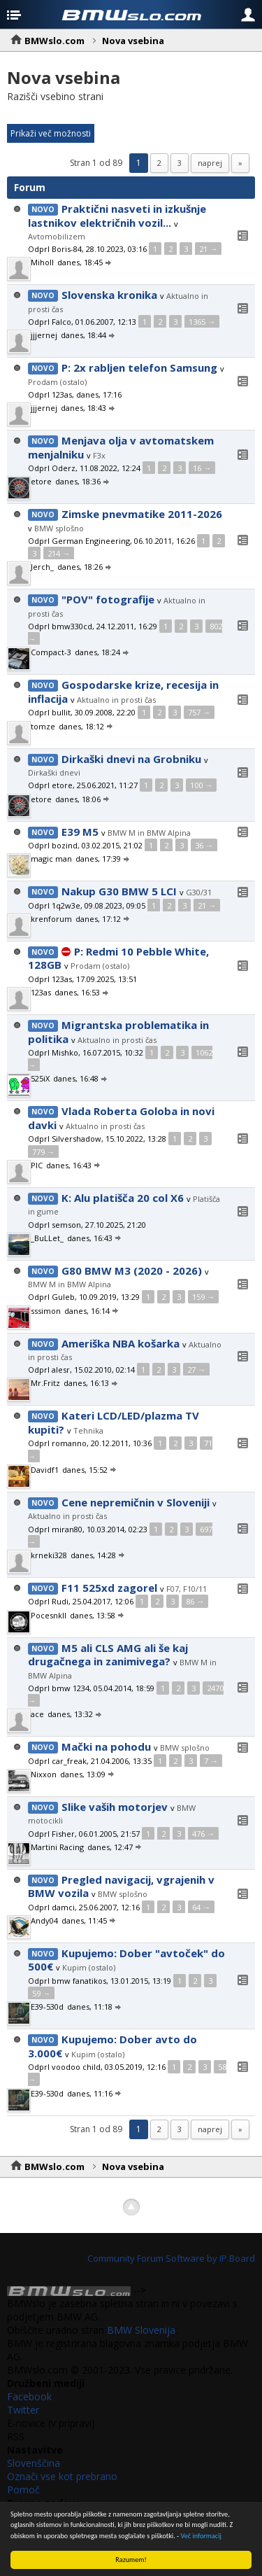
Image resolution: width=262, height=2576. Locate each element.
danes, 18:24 (102, 652)
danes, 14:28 (98, 1555)
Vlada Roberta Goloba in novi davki (121, 1118)
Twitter (23, 2409)
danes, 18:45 (84, 262)
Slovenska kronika (109, 295)
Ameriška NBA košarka (120, 1343)
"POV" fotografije (107, 599)
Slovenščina (33, 2463)
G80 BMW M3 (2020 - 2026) (131, 1271)
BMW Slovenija (141, 2330)
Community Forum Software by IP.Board (171, 2258)
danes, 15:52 (89, 1469)
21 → (208, 249)
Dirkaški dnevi (54, 772)
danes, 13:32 (75, 1714)
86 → (195, 1601)
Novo (42, 209)
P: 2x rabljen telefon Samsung (139, 367)
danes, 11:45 (89, 1920)
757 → (199, 712)
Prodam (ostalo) (57, 382)
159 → (203, 1297)
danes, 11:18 (94, 2006)
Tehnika (88, 1430)
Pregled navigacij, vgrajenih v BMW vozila (121, 1886)
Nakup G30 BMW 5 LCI (119, 891)
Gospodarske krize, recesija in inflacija (123, 692)
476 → (203, 1833)
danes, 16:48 (80, 1078)
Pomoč (23, 2489)
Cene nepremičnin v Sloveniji (135, 1502)
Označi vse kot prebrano (62, 2476)
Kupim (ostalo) (88, 1967)
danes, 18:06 (82, 799)
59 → (41, 1993)
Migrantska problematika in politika (118, 1032)
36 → (204, 845)
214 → (59, 553)
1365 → (202, 321)
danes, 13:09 (87, 1774)
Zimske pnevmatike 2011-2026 (141, 514)
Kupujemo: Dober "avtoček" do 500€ (126, 1960)
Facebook (29, 2396)
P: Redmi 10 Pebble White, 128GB (118, 958)
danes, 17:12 (103, 918)
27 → (196, 1369)
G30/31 (199, 892)
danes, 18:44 (88, 335)
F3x (99, 455)
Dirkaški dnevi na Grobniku (131, 759)
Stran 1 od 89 (96, 163)
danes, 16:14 (91, 1311)
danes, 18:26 (84, 566)
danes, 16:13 (91, 1383)
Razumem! (130, 2559)
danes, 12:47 (115, 1847)
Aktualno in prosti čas (116, 699)
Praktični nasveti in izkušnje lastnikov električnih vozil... (117, 216)
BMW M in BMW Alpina (149, 832)
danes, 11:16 (94, 2093)
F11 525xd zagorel (109, 1588)
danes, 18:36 (82, 481)
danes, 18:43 (88, 407)
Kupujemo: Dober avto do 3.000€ (112, 2046)
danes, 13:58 (97, 1615)
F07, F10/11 (186, 1588)
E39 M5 (80, 832)
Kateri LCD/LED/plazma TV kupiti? (113, 1422)
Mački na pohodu (106, 1747)
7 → (211, 1761)
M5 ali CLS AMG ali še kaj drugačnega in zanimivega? (108, 1655)
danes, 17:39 (103, 858)
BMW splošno (59, 528)
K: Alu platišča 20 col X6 (122, 1198)
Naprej (210, 163)
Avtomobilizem (56, 236)
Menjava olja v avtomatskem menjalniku (121, 447)
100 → (201, 785)
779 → (43, 1152)
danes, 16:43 (73, 1165)
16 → (202, 468)
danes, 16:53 (82, 992)
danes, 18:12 (86, 726)
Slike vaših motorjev (114, 1807)
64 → (201, 1907)
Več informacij (201, 2535)
